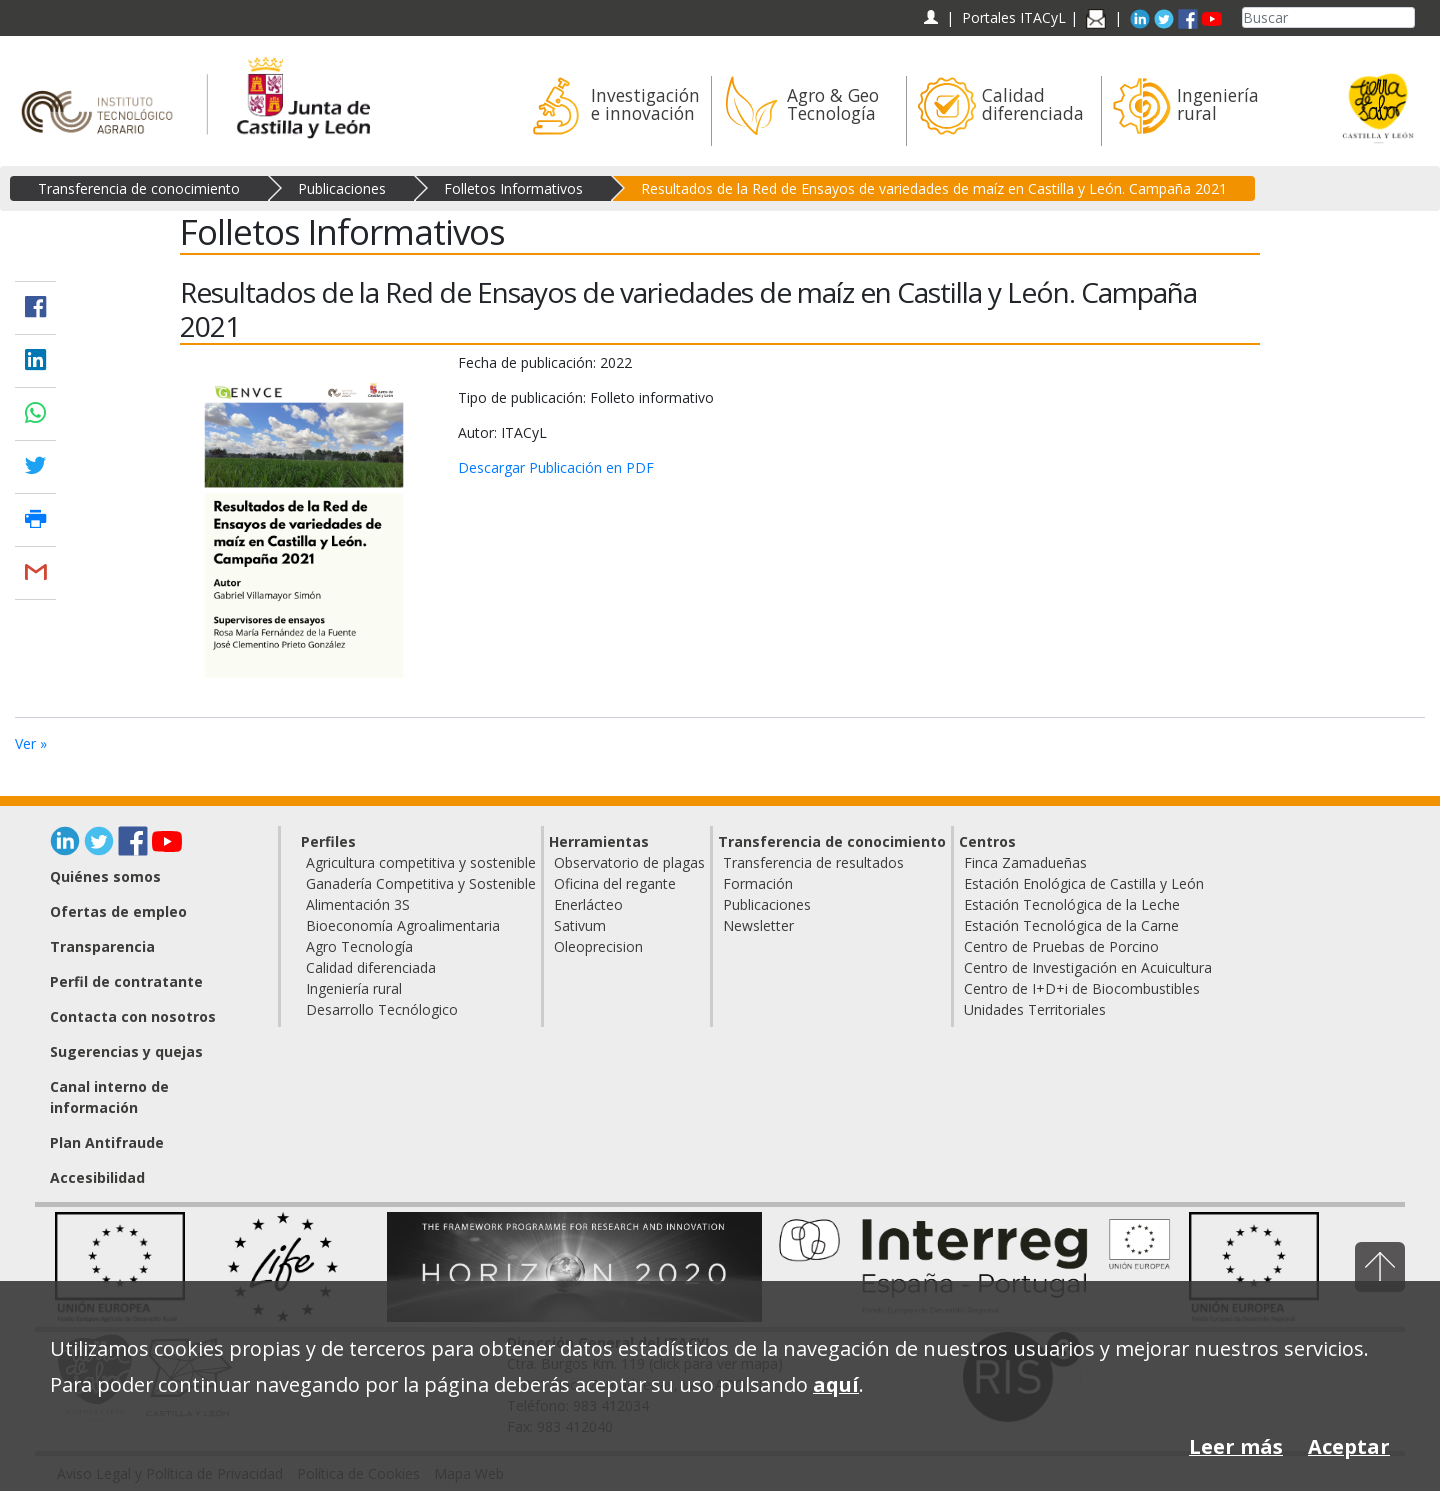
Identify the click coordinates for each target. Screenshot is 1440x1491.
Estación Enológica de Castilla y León (1084, 883)
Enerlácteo (588, 904)
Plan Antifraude (107, 1142)
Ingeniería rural (354, 988)
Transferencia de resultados (813, 862)
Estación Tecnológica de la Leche (1072, 904)
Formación (758, 883)
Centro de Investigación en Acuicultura (1088, 967)
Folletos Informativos (513, 188)
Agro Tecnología (359, 946)
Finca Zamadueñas (1025, 862)
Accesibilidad (97, 1177)
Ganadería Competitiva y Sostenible (421, 883)
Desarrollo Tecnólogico (382, 1009)
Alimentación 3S (358, 904)
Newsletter (758, 925)
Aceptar (1349, 1446)
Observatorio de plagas (629, 862)
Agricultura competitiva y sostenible (421, 862)
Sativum (580, 925)
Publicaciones (342, 188)
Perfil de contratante (126, 981)
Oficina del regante (615, 883)
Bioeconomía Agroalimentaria (403, 925)
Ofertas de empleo (118, 911)
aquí (836, 1384)
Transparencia (102, 946)
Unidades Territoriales (1035, 1009)
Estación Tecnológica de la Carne (1071, 925)
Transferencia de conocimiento (139, 188)
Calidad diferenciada (371, 967)
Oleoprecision (598, 946)
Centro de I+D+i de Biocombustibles (1082, 988)
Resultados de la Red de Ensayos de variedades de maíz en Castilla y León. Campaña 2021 (934, 188)
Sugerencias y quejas (126, 1051)
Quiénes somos (105, 876)
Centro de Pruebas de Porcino (1061, 946)
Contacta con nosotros (133, 1016)
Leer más (1236, 1446)
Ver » (31, 743)
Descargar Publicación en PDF (556, 467)
